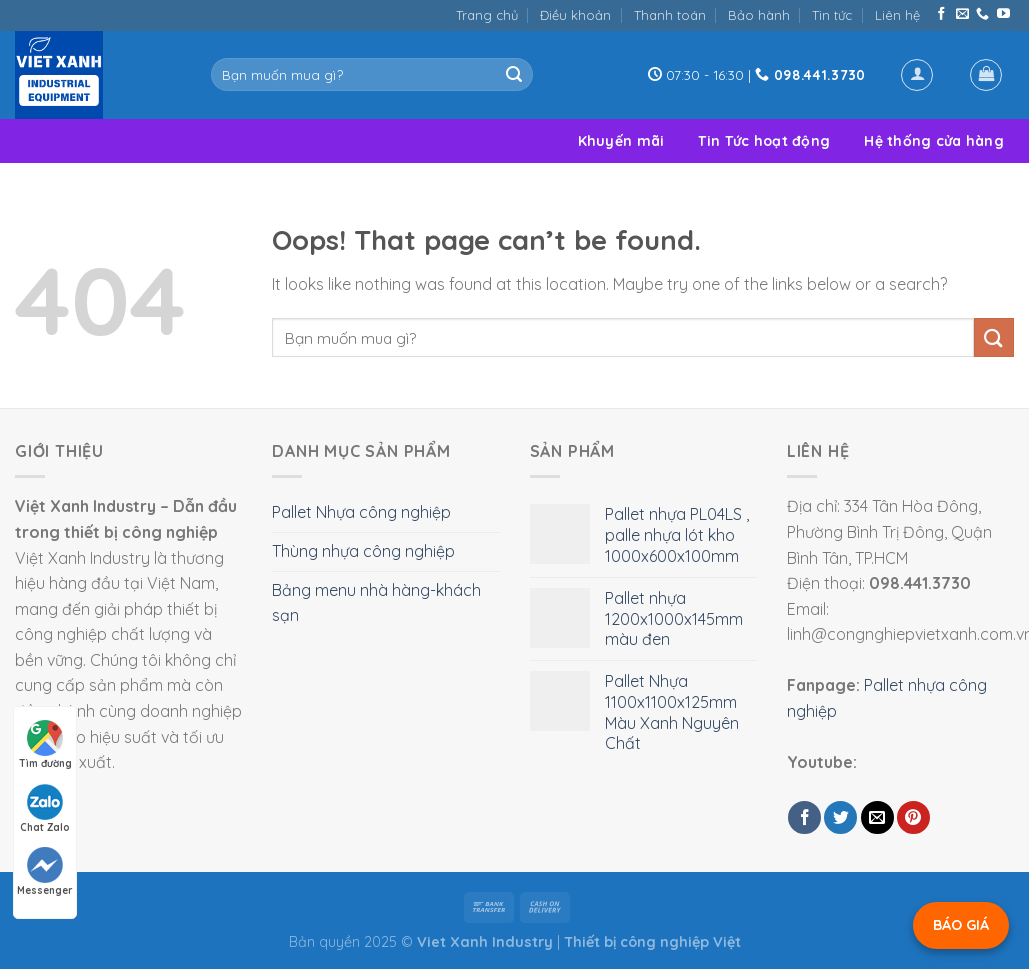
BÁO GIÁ (961, 925)
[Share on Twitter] (840, 817)
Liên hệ (897, 15)
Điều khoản (575, 15)
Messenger (45, 872)
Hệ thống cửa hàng (934, 141)
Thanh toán (670, 15)
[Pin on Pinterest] (913, 817)
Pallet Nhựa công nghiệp (361, 512)
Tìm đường (45, 745)
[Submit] (514, 75)
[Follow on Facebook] (941, 14)
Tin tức (832, 15)
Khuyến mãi (621, 141)
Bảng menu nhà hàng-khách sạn (376, 603)
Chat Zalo (45, 809)
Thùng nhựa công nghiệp (363, 551)
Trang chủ (487, 15)
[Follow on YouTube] (1003, 14)
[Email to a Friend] (877, 817)
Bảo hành (759, 15)
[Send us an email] (962, 14)
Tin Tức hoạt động (764, 141)
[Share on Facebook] (804, 817)
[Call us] (982, 14)
